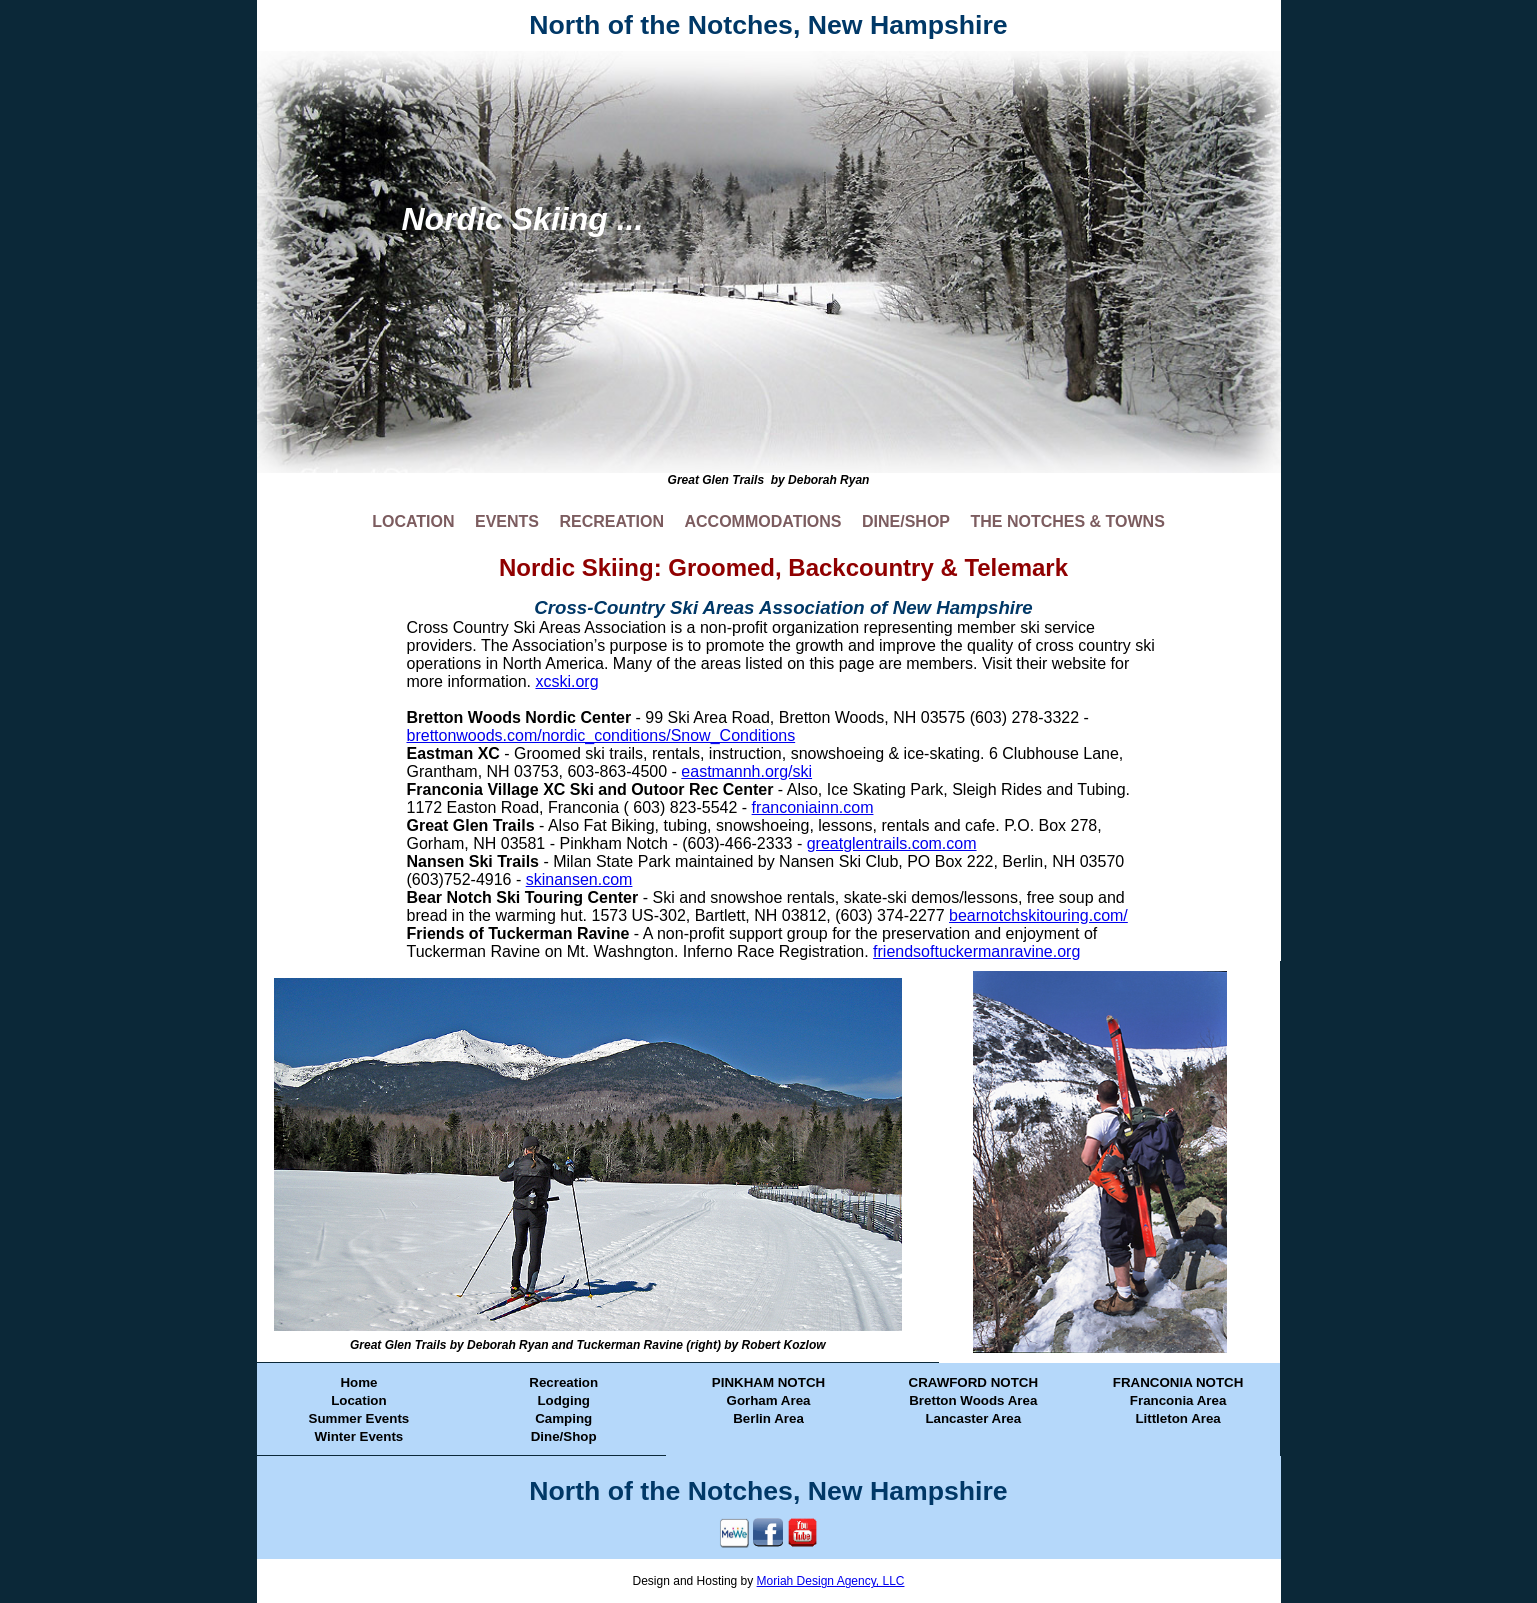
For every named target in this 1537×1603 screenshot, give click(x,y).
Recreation (563, 1382)
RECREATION (611, 521)
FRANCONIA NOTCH (1178, 1382)
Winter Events (359, 1436)
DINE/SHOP (906, 521)
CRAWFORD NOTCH (974, 1382)
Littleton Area (1177, 1418)
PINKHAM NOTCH (768, 1382)
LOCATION (413, 521)
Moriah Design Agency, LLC (831, 1581)
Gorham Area (769, 1400)
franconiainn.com (813, 807)
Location (359, 1400)
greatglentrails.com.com (892, 843)
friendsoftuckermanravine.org (976, 951)
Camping (563, 1418)
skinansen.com (579, 879)
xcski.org (566, 681)
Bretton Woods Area (973, 1400)
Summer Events (359, 1418)
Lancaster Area (973, 1418)
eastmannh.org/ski (746, 771)
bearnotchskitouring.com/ (1038, 915)
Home (358, 1382)
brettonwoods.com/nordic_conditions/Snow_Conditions (601, 735)
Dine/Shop (564, 1436)
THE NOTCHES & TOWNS (1067, 521)
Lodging (563, 1400)
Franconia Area (1178, 1400)
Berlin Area (768, 1418)
